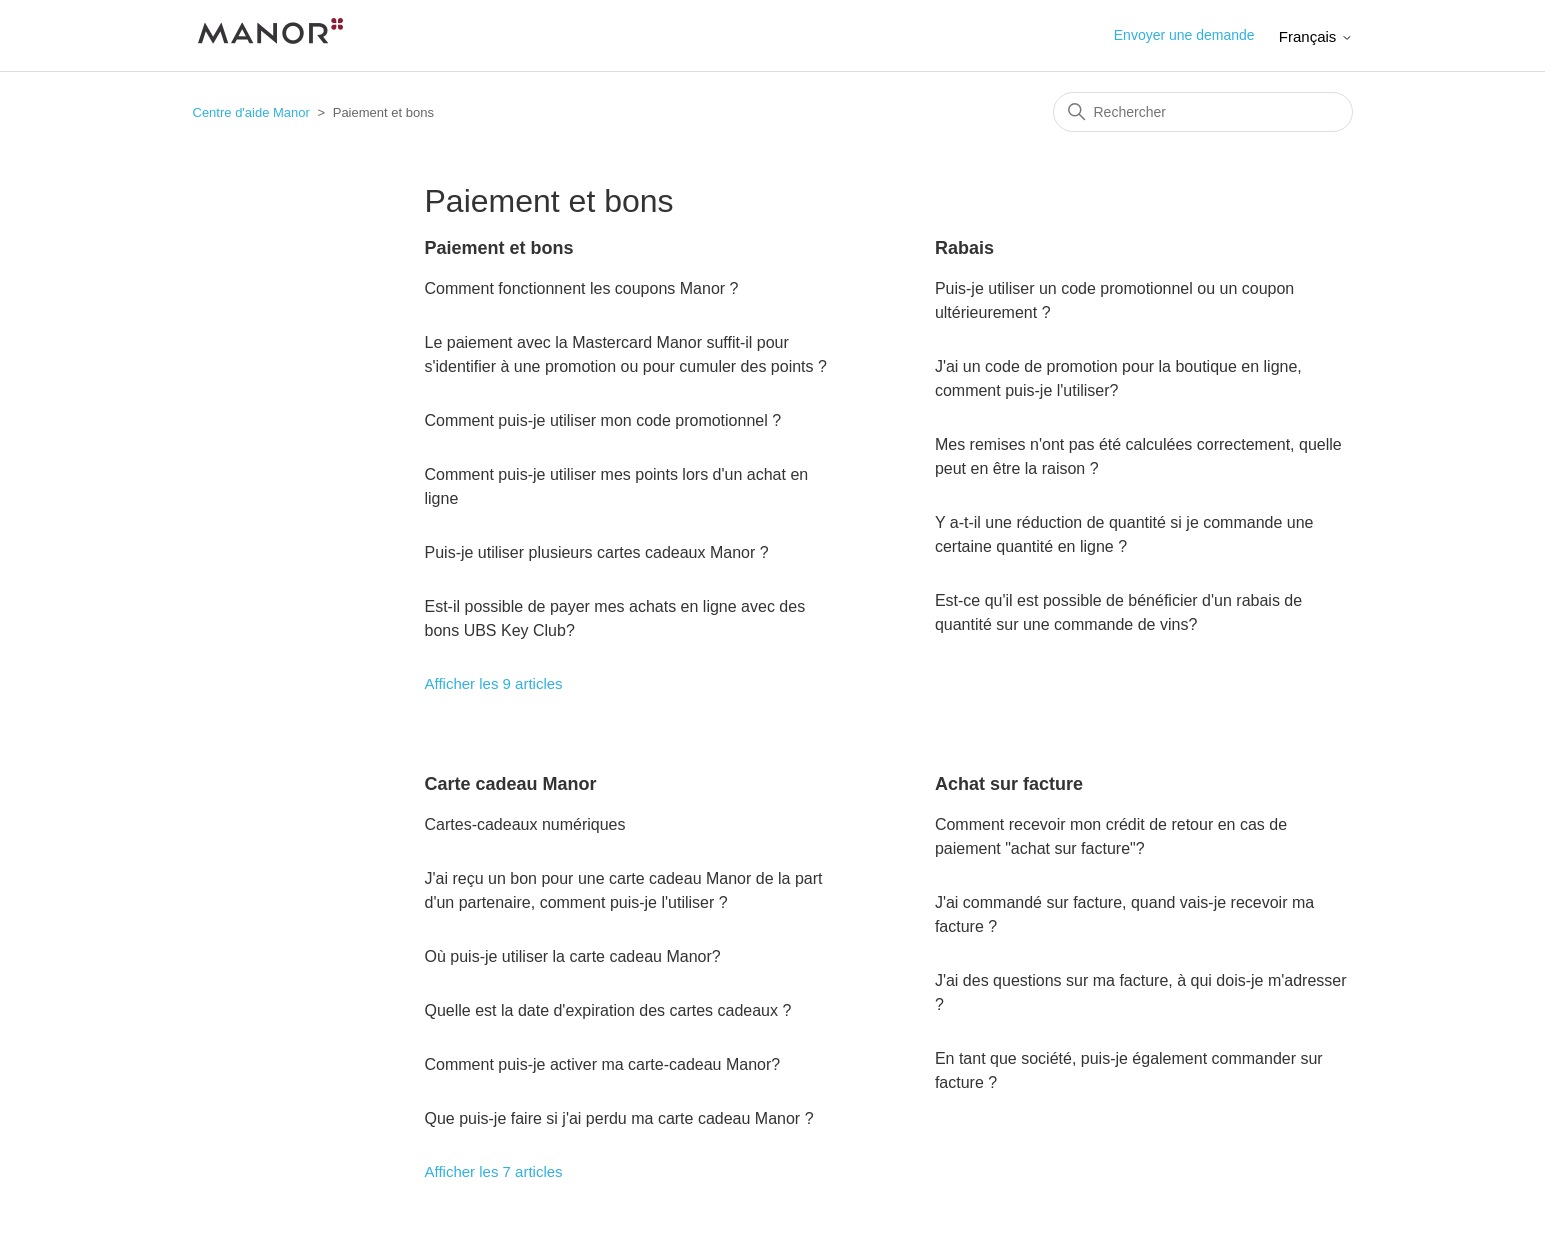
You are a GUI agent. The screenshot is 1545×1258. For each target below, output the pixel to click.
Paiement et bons (499, 248)
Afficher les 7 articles (494, 1171)
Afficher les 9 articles (494, 683)
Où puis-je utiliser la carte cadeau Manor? (573, 956)
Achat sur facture (1009, 784)
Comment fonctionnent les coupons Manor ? (582, 288)
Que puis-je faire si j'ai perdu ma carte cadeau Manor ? (619, 1118)
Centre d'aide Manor (251, 112)
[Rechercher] (1203, 112)
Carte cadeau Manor (511, 784)
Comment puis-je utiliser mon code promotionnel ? (603, 420)
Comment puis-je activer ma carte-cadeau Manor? (603, 1064)
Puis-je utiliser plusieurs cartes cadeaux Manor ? (597, 552)
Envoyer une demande (1184, 35)
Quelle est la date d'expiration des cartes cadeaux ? (608, 1010)
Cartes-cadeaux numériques (525, 824)
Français (1316, 36)
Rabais (964, 248)
